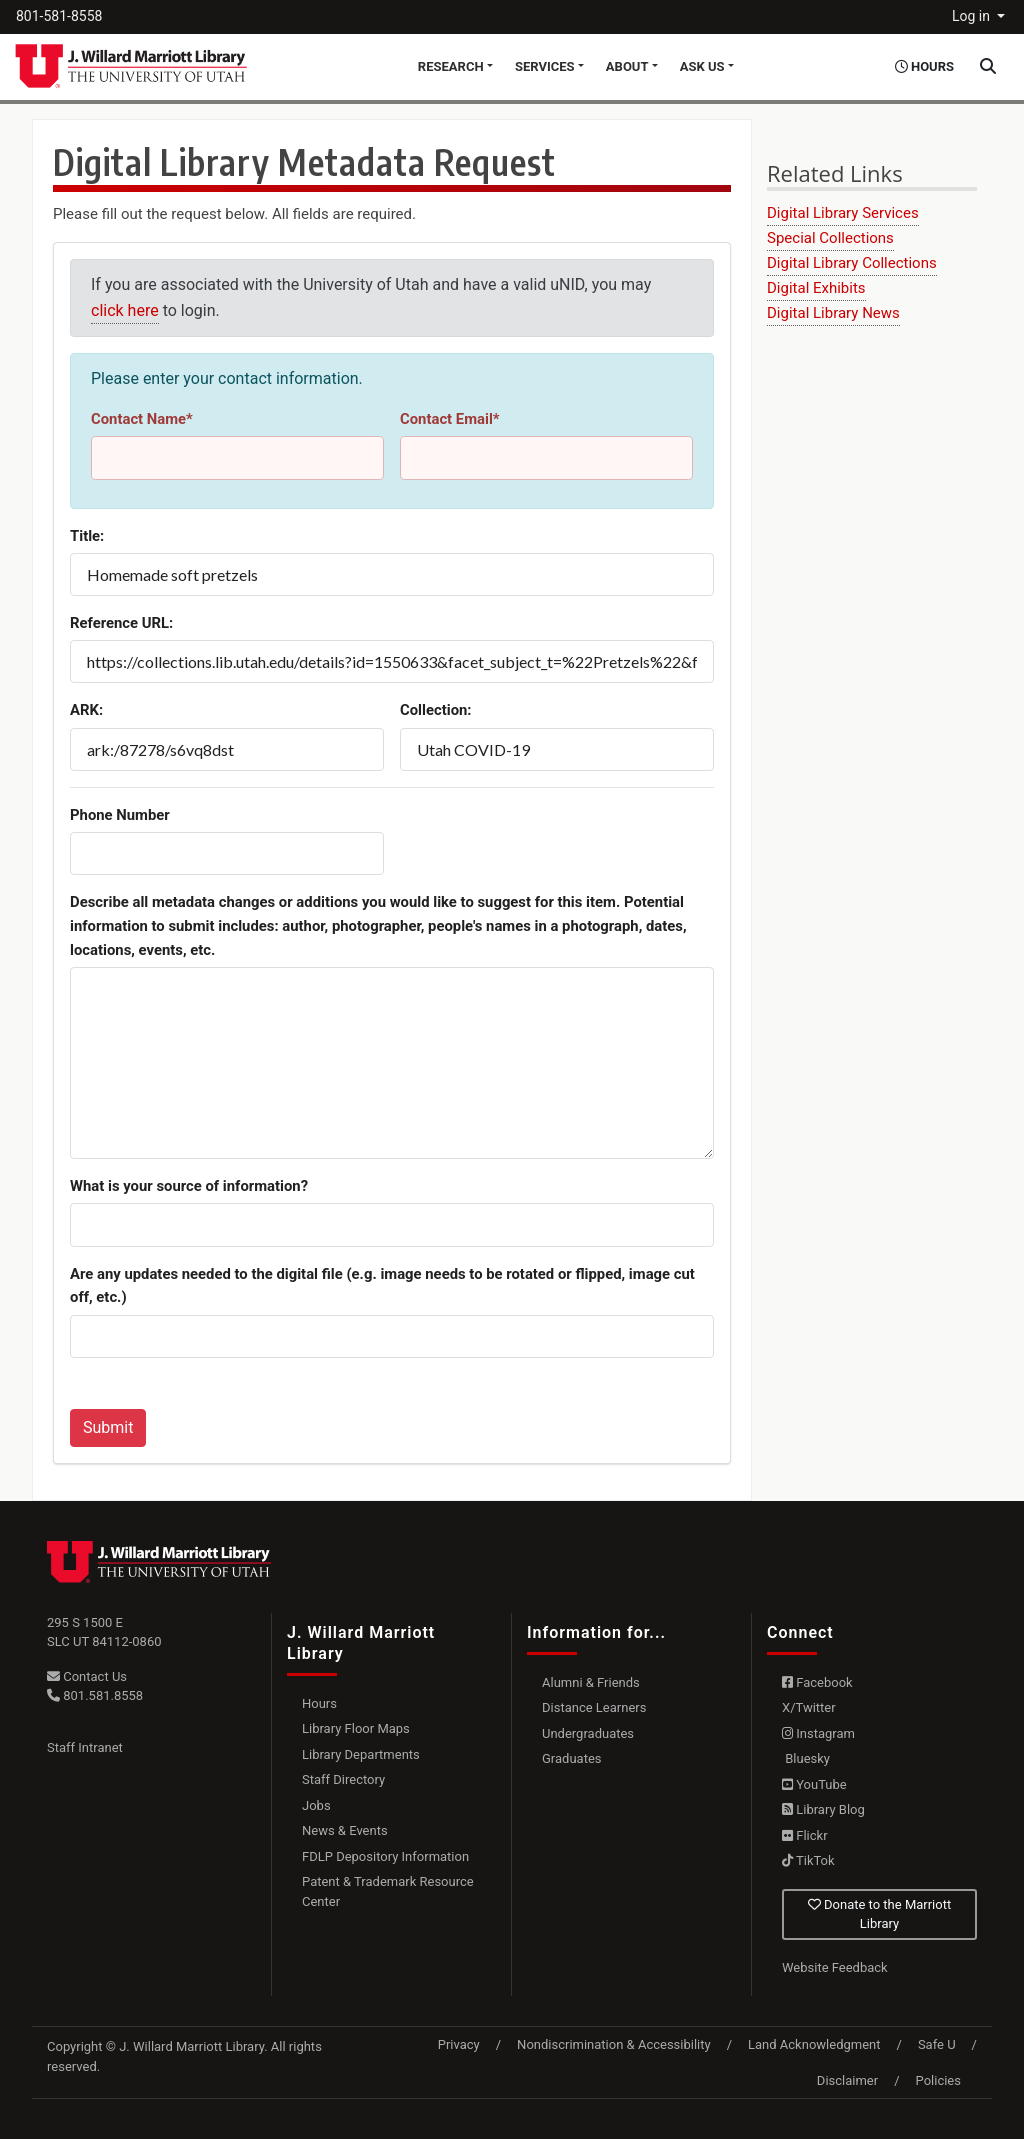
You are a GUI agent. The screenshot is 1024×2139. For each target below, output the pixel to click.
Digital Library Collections (852, 263)
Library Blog (823, 1809)
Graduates (572, 1758)
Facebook (817, 1682)
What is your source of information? (189, 1186)
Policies (938, 2080)
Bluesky (806, 1758)
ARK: (86, 710)
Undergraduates (588, 1733)
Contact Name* (142, 419)
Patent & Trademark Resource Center (388, 1891)
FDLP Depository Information (385, 1856)
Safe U (937, 2044)
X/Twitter (809, 1707)
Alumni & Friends (591, 1682)
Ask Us (702, 66)
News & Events (345, 1830)
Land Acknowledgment (814, 2044)
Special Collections (830, 238)
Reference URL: (121, 623)
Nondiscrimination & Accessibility (614, 2044)
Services (545, 66)
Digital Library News (833, 313)
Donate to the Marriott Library (879, 1914)
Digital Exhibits (816, 288)
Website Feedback (835, 1967)
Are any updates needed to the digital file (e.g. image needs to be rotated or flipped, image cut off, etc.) (382, 1286)
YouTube (814, 1784)
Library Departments (361, 1754)
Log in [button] (972, 16)
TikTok (808, 1860)
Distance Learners (594, 1707)
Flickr (805, 1835)
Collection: (436, 710)
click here (125, 310)
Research (451, 66)
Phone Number (120, 815)
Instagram (818, 1733)
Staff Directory (343, 1779)
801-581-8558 (59, 16)
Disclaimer (847, 2080)
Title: (87, 536)
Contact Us (87, 1676)
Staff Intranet (85, 1747)
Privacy (459, 2044)
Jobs (316, 1805)
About (627, 66)
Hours (319, 1703)
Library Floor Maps (356, 1728)
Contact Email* (450, 419)
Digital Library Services (843, 213)
